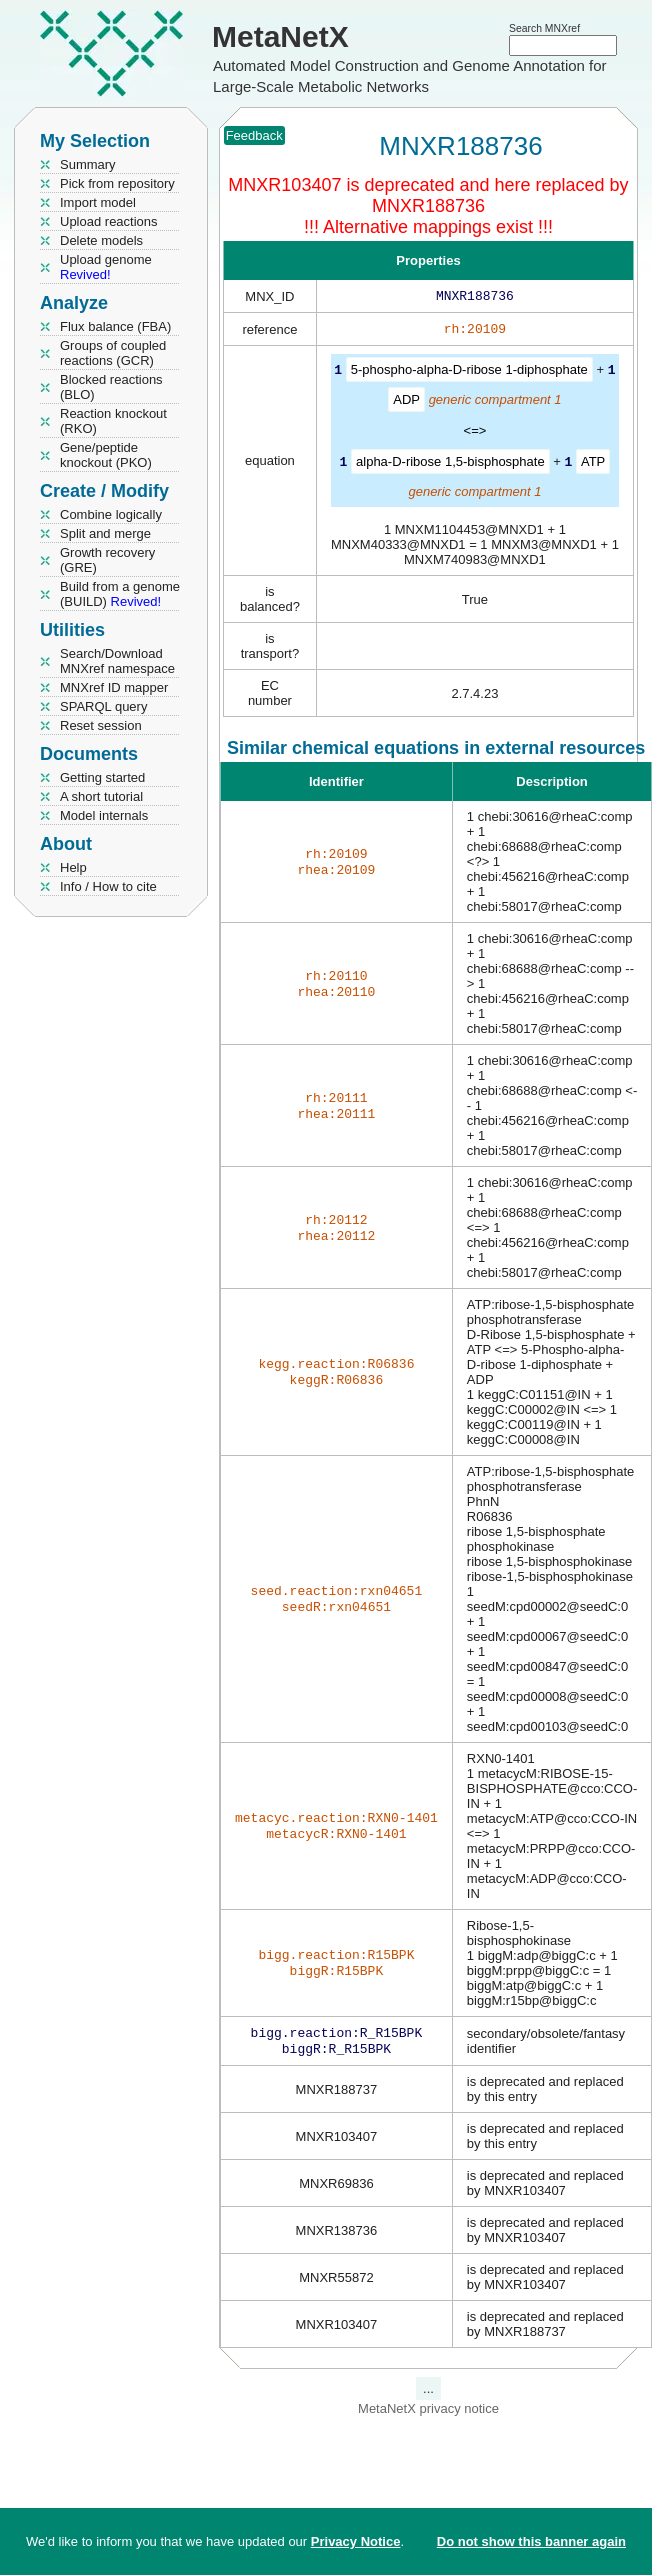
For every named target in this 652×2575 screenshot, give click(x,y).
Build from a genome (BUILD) (120, 594)
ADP (406, 402)
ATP (593, 464)
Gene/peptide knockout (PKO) (106, 455)
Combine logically (111, 514)
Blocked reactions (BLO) (111, 387)
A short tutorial (101, 796)
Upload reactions (109, 221)
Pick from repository (117, 183)
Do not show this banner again (531, 2541)
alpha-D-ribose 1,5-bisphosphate (450, 464)
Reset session (101, 725)
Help (73, 867)
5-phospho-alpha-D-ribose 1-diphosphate (469, 373)
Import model (98, 202)
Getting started (102, 777)
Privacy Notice (356, 2541)
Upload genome (106, 267)
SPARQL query (103, 706)
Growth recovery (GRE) (107, 560)
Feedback (254, 135)
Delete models (101, 240)
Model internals (104, 815)
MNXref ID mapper (114, 687)
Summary (88, 164)
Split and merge (105, 533)
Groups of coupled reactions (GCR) (113, 353)
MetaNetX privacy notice (428, 2414)
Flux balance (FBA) (115, 326)
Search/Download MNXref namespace (117, 661)
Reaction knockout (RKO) (113, 421)
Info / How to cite (108, 886)
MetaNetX (280, 36)
